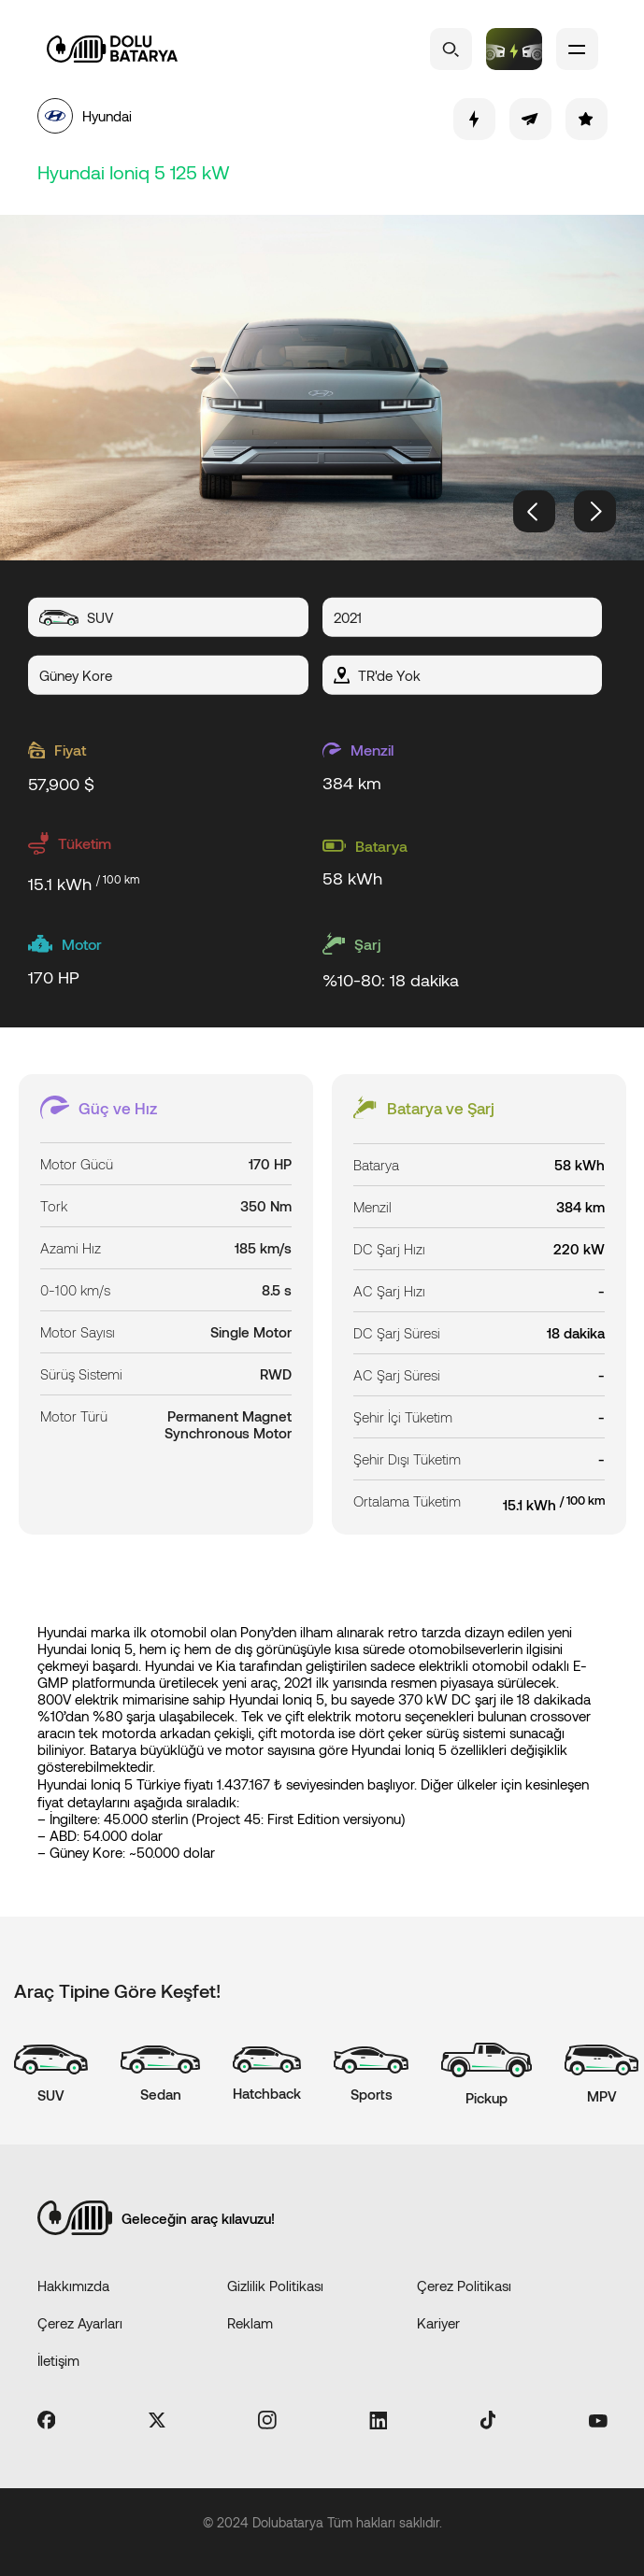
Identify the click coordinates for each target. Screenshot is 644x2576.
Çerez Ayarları (79, 2322)
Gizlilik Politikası (275, 2285)
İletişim (58, 2360)
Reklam (250, 2322)
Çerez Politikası (464, 2285)
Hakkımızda (73, 2285)
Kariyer (438, 2322)
